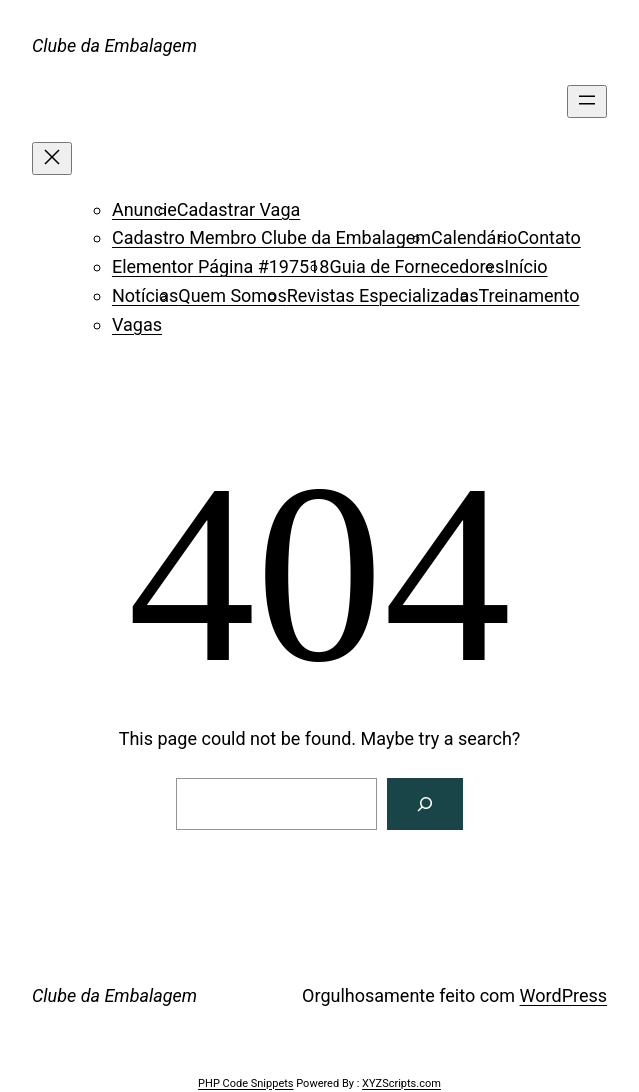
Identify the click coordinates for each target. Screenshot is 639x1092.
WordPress (563, 995)
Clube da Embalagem (114, 45)
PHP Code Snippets (245, 1083)
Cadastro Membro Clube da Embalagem (271, 237)
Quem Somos (232, 295)
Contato (549, 237)
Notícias (145, 295)
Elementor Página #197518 (220, 266)
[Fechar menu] (52, 158)
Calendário (474, 237)
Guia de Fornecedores (416, 266)
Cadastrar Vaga (238, 209)
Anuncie (144, 209)
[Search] (425, 804)
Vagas (137, 324)
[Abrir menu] (587, 101)
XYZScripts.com (401, 1083)
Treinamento (529, 295)
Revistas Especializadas (383, 295)
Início (525, 266)
